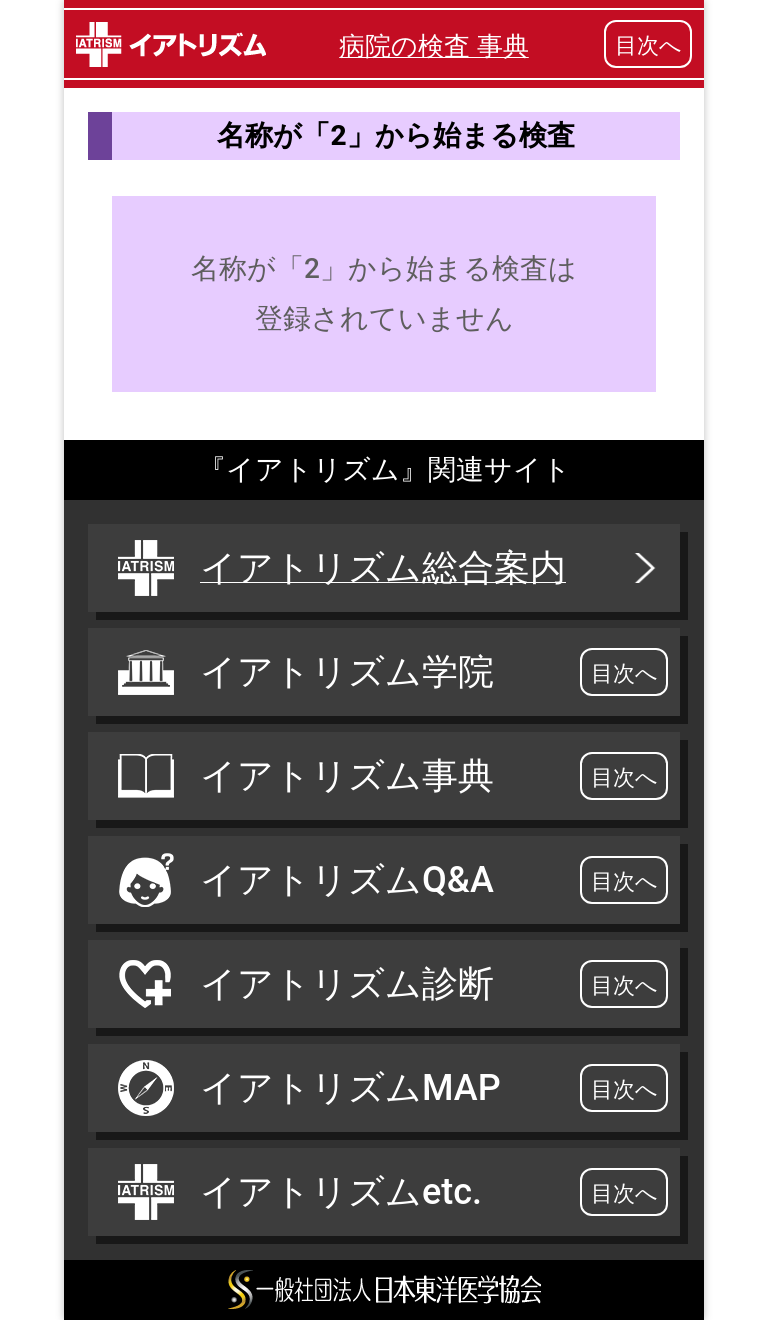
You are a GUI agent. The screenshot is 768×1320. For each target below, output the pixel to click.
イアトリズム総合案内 (389, 568)
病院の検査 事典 (433, 46)
